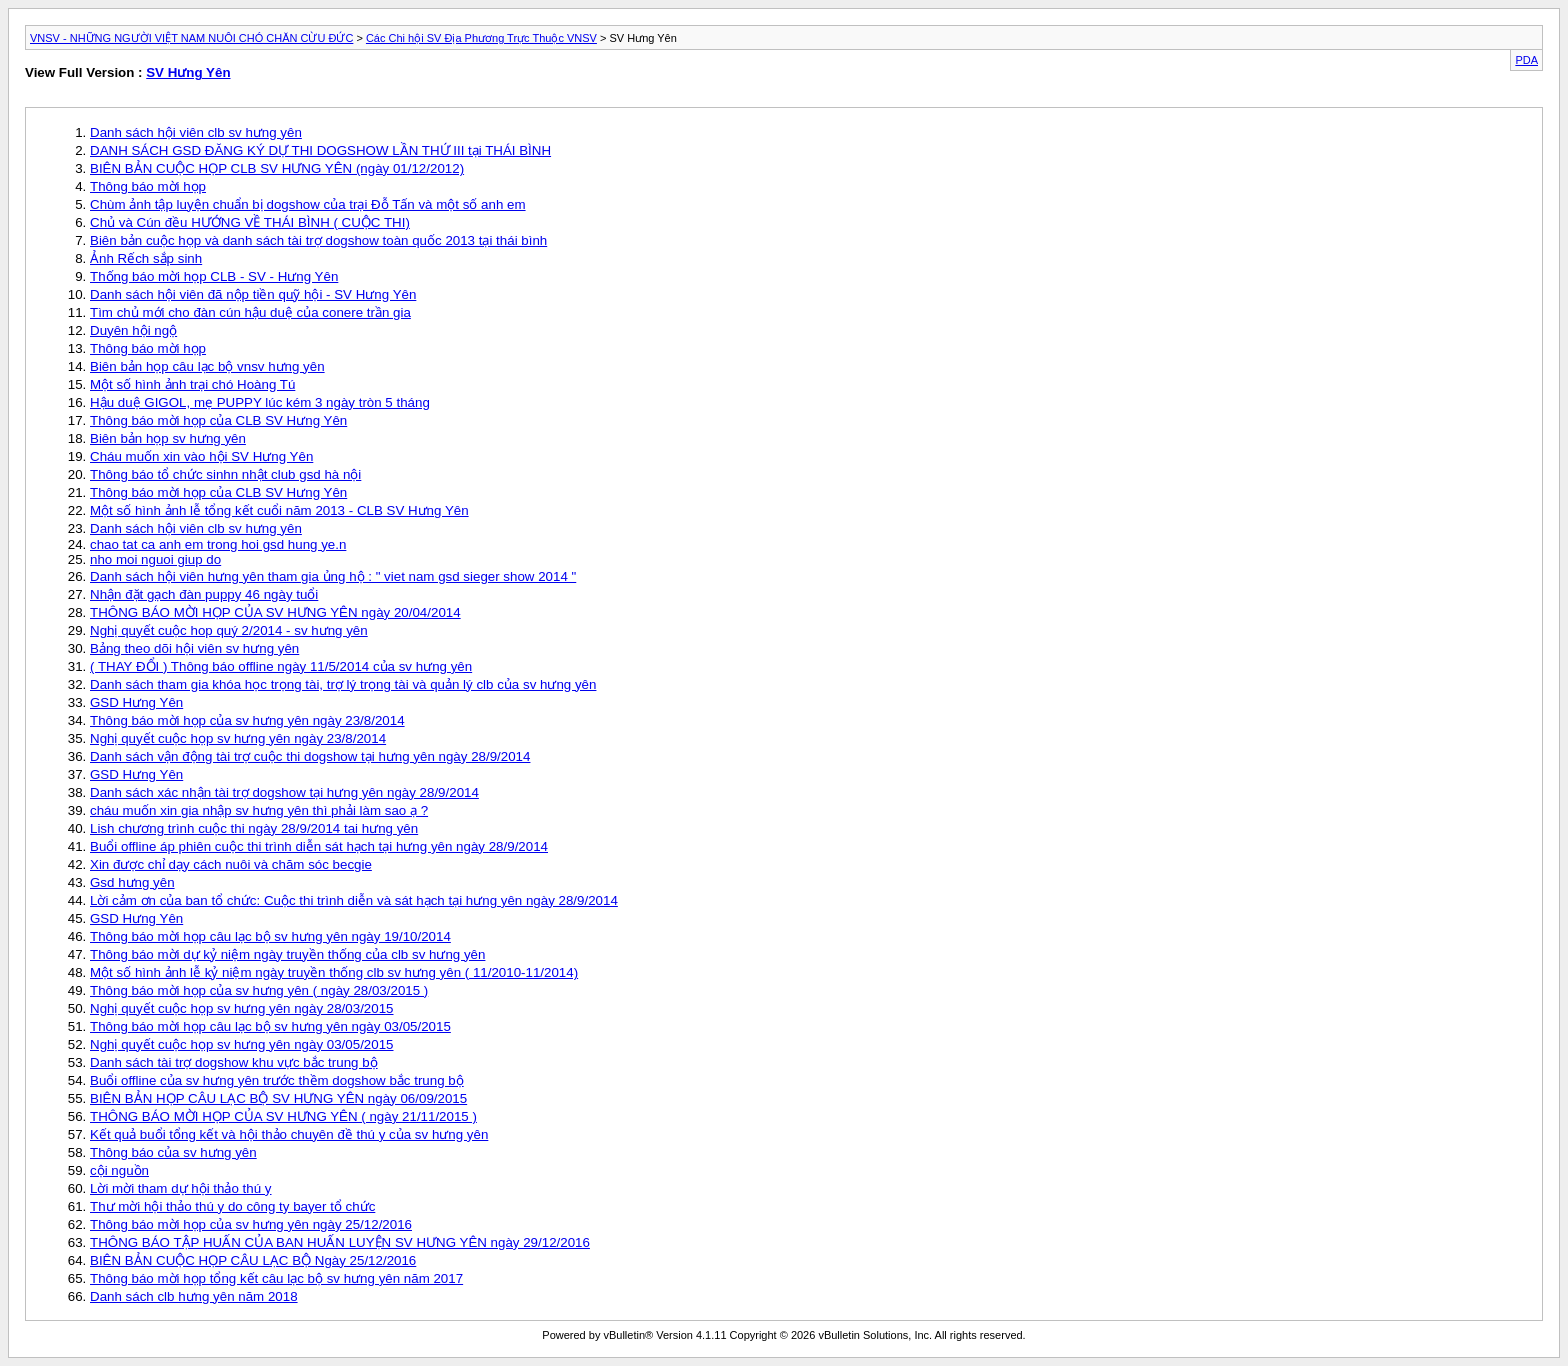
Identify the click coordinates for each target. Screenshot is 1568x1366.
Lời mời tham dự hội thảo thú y (181, 1188)
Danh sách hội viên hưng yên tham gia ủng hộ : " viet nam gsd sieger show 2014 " (333, 576)
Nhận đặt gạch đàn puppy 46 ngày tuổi (204, 594)
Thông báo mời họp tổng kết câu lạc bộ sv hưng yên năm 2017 (276, 1278)
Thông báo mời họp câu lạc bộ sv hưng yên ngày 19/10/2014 (270, 936)
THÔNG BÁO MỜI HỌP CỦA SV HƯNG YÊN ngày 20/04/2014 (275, 612)
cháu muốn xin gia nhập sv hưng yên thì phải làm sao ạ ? (259, 810)
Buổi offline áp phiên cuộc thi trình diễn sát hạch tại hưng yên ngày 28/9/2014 (319, 846)
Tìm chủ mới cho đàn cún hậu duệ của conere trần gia (250, 312)
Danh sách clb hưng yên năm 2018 (194, 1296)
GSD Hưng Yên (136, 702)
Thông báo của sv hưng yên (173, 1152)
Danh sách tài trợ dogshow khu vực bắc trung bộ (234, 1062)
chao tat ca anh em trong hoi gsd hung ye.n (218, 544)
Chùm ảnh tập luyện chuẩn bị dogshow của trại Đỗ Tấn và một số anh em (308, 204)
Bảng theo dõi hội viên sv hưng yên (194, 648)
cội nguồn (119, 1170)
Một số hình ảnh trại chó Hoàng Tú (192, 384)
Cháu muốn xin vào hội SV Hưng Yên (201, 456)
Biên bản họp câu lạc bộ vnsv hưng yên (207, 366)
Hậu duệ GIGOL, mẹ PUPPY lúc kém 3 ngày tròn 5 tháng (260, 402)
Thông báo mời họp (148, 186)
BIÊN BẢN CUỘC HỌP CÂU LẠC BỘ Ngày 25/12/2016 (253, 1260)
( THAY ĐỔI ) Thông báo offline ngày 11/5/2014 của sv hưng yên (281, 666)
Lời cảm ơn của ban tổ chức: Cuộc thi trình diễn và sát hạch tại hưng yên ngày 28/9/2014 (354, 900)
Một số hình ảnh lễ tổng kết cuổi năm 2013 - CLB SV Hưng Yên (279, 510)
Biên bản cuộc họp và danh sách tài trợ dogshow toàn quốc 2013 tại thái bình (318, 240)
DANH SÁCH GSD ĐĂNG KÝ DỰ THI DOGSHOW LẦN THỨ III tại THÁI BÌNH (320, 150)
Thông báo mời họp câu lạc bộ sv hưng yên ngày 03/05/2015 (270, 1026)
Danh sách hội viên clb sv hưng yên (196, 132)
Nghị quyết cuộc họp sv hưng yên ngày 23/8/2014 (238, 738)
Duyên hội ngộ (133, 330)
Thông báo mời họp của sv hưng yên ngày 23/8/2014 (247, 720)
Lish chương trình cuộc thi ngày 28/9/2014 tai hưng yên (254, 828)
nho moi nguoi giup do (155, 559)
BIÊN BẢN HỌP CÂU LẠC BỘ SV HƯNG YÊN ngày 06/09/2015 (278, 1098)
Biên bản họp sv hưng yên (168, 438)
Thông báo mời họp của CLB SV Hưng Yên (218, 420)
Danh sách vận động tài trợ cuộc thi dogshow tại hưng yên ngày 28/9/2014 (310, 756)
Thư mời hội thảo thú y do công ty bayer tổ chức (232, 1206)
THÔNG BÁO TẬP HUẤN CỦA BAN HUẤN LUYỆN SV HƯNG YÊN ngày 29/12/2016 (340, 1242)
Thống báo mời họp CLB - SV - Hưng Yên (214, 276)
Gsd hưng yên (132, 882)
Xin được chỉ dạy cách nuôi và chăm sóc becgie (231, 864)
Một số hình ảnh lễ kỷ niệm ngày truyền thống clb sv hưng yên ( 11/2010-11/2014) (334, 972)
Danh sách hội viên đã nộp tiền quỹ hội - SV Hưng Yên (253, 294)
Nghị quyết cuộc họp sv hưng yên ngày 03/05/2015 (242, 1044)
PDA (1526, 60)
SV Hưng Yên (188, 72)
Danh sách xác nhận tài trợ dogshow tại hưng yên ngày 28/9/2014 (284, 792)
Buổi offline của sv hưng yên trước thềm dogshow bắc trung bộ (277, 1080)
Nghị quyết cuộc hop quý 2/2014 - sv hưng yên (229, 630)
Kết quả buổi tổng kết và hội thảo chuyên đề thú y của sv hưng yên (289, 1134)
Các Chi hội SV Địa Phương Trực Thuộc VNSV (481, 38)
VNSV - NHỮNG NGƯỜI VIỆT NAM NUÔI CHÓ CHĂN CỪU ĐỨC (191, 38)
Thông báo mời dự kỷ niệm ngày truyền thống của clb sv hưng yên (287, 954)
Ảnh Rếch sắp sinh (146, 258)
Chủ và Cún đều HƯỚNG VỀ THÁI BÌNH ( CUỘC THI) (250, 222)
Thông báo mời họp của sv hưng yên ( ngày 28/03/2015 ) (259, 990)
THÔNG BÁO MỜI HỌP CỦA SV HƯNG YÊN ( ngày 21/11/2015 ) (283, 1116)
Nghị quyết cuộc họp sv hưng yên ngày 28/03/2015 (242, 1008)
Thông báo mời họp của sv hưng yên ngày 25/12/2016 (251, 1224)
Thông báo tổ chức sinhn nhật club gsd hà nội (225, 474)
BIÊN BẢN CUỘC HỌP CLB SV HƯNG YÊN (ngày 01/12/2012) (277, 168)
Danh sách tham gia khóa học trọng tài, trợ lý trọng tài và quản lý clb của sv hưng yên (343, 684)
